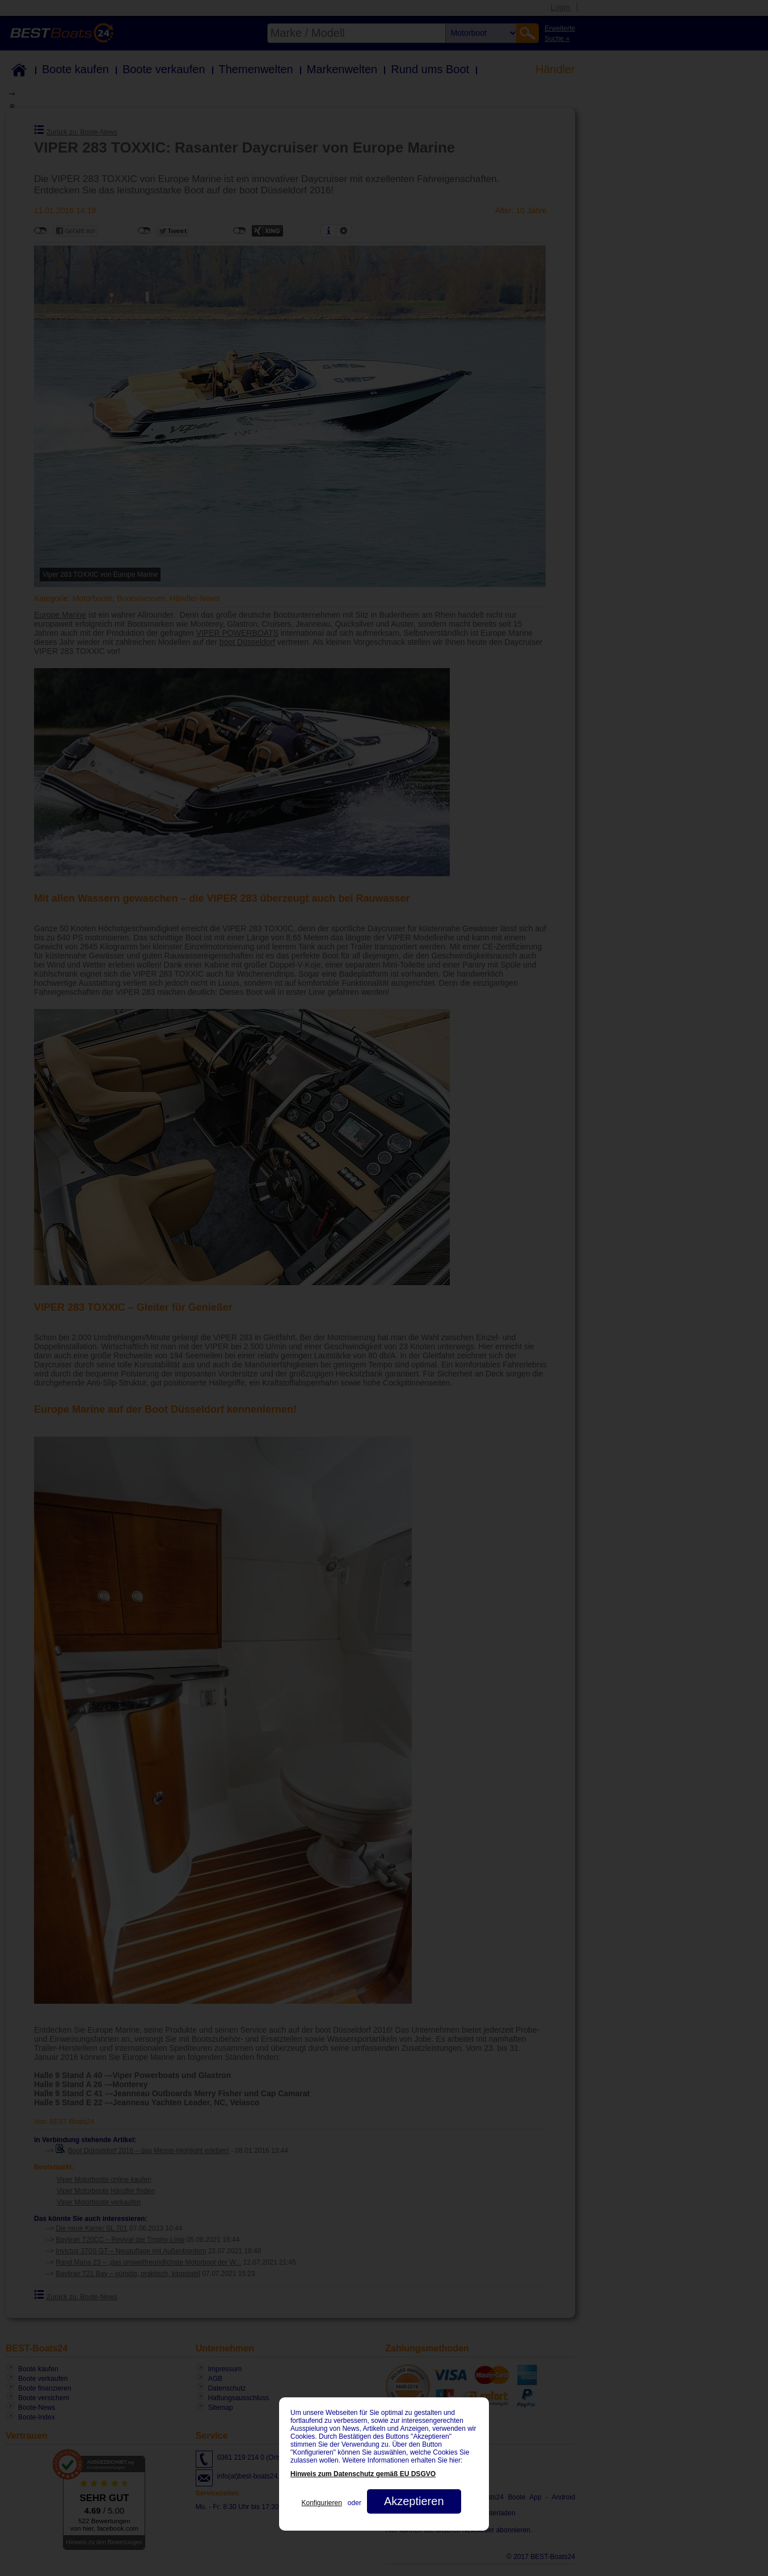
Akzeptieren (414, 2501)
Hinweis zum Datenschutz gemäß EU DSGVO (363, 2474)
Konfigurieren (321, 2503)
